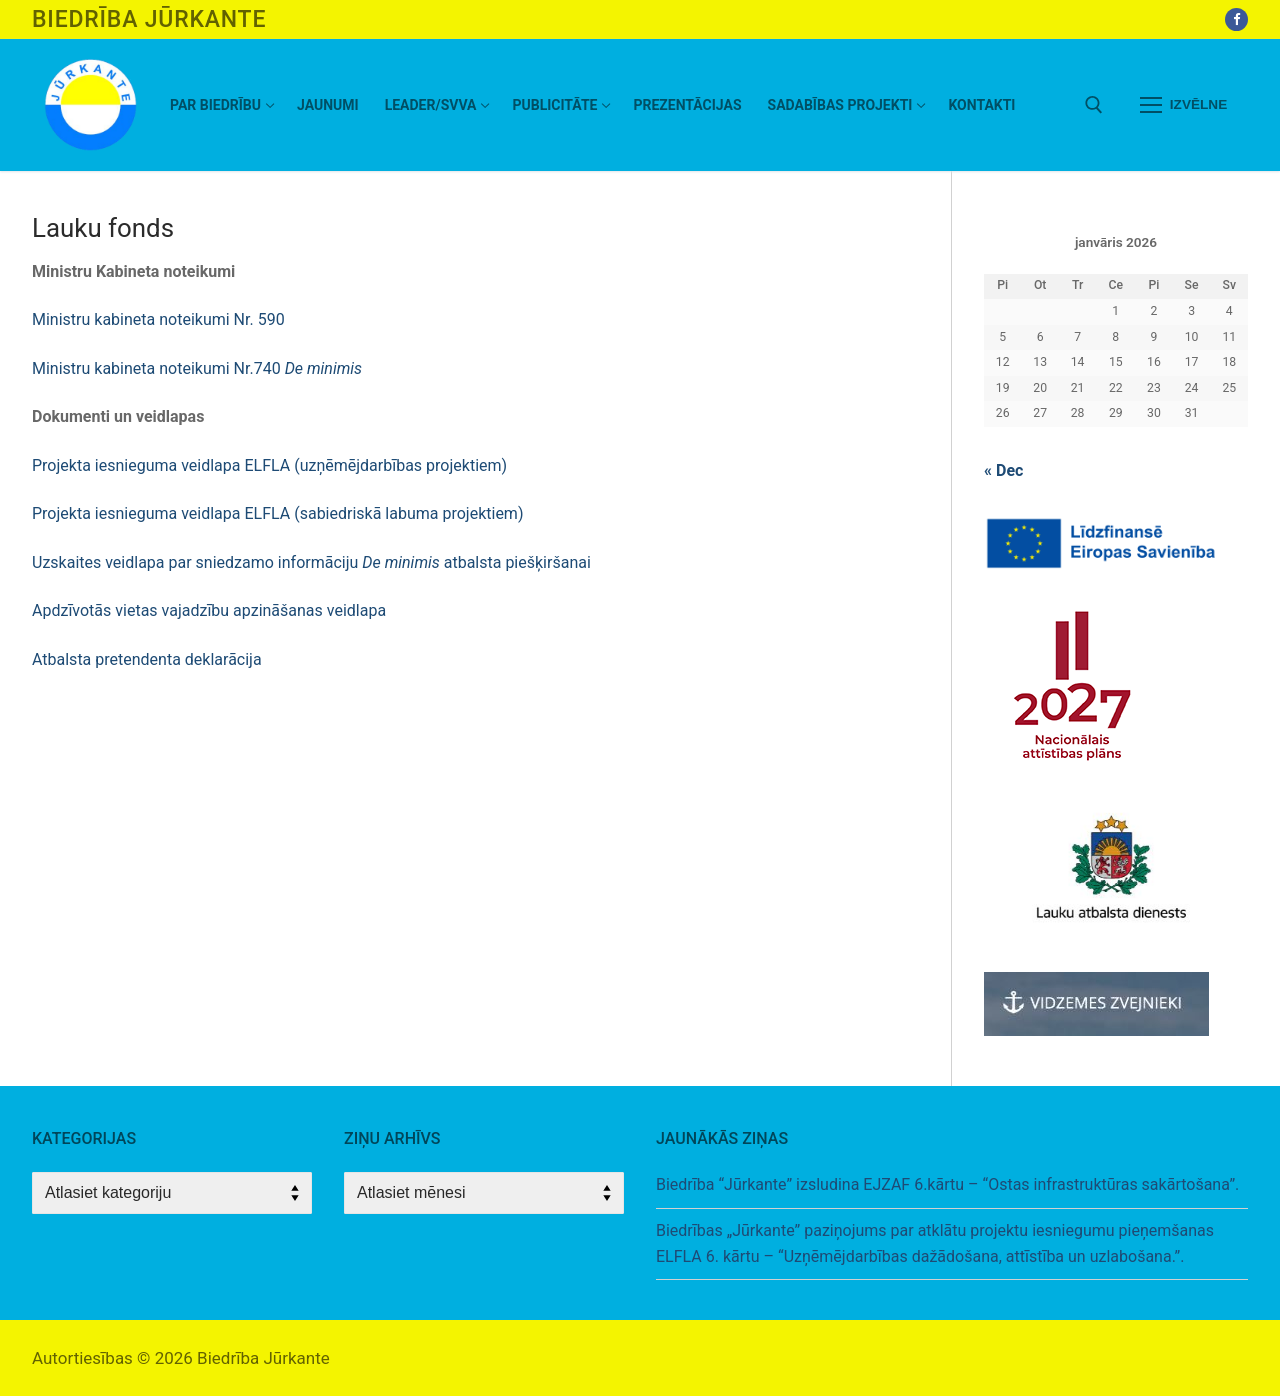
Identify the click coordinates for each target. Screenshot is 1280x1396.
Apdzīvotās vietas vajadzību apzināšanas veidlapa (211, 610)
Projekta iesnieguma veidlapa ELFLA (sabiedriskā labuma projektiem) (277, 513)
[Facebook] (1236, 19)
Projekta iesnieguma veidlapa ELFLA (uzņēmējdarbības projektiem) (269, 465)
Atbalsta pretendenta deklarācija (147, 659)
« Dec (1003, 470)
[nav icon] (1183, 105)
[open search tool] (1094, 105)
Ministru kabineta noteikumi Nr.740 (197, 368)
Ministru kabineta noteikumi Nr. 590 (158, 319)
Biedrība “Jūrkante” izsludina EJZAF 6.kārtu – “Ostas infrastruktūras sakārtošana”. (947, 1184)
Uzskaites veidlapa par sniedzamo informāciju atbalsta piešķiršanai (311, 562)
